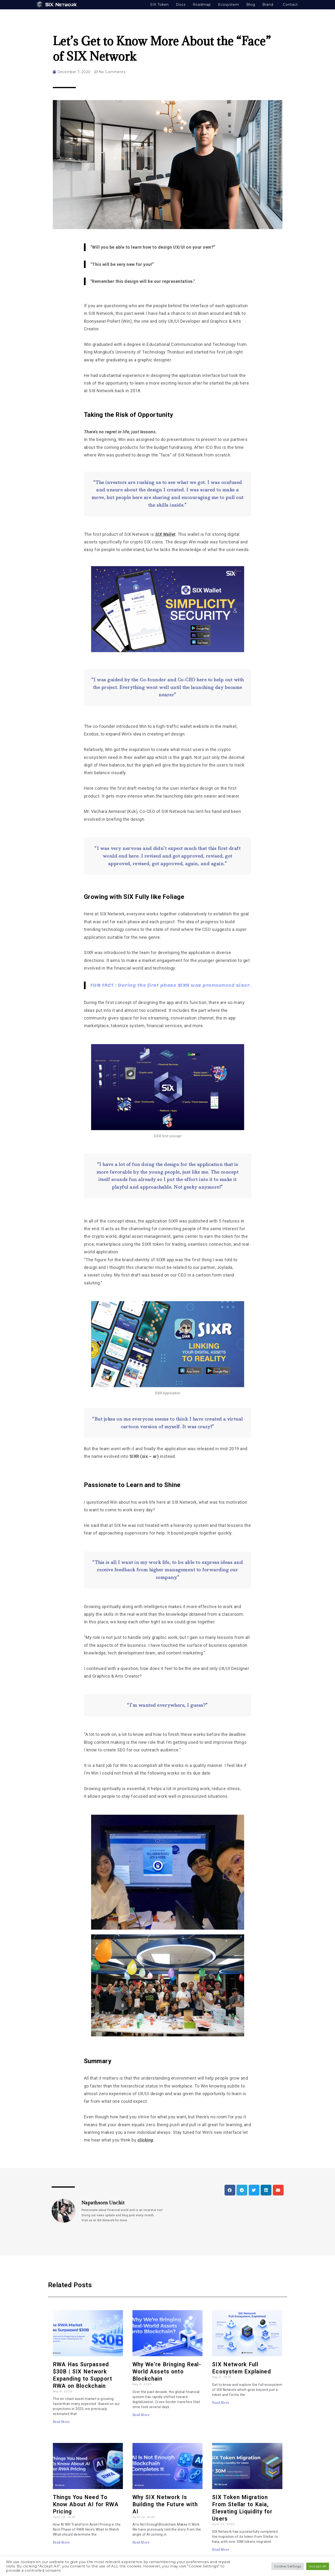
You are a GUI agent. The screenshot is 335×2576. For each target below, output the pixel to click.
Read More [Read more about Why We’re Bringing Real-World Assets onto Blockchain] (141, 2419)
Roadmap (202, 7)
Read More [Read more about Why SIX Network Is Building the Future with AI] (141, 2547)
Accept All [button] (317, 2566)
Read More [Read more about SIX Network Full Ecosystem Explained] (220, 2407)
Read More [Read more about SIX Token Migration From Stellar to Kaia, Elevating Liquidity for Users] (220, 2554)
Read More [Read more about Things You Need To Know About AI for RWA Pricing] (61, 2547)
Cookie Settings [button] (287, 2566)
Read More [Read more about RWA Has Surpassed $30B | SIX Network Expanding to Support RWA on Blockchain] (61, 2426)
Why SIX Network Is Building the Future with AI (165, 2508)
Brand (267, 7)
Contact (290, 7)
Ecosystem (228, 7)
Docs (181, 7)
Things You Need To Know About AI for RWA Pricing (86, 2508)
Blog (250, 7)
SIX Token (159, 7)
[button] (230, 2194)
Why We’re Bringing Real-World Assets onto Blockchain (166, 2376)
